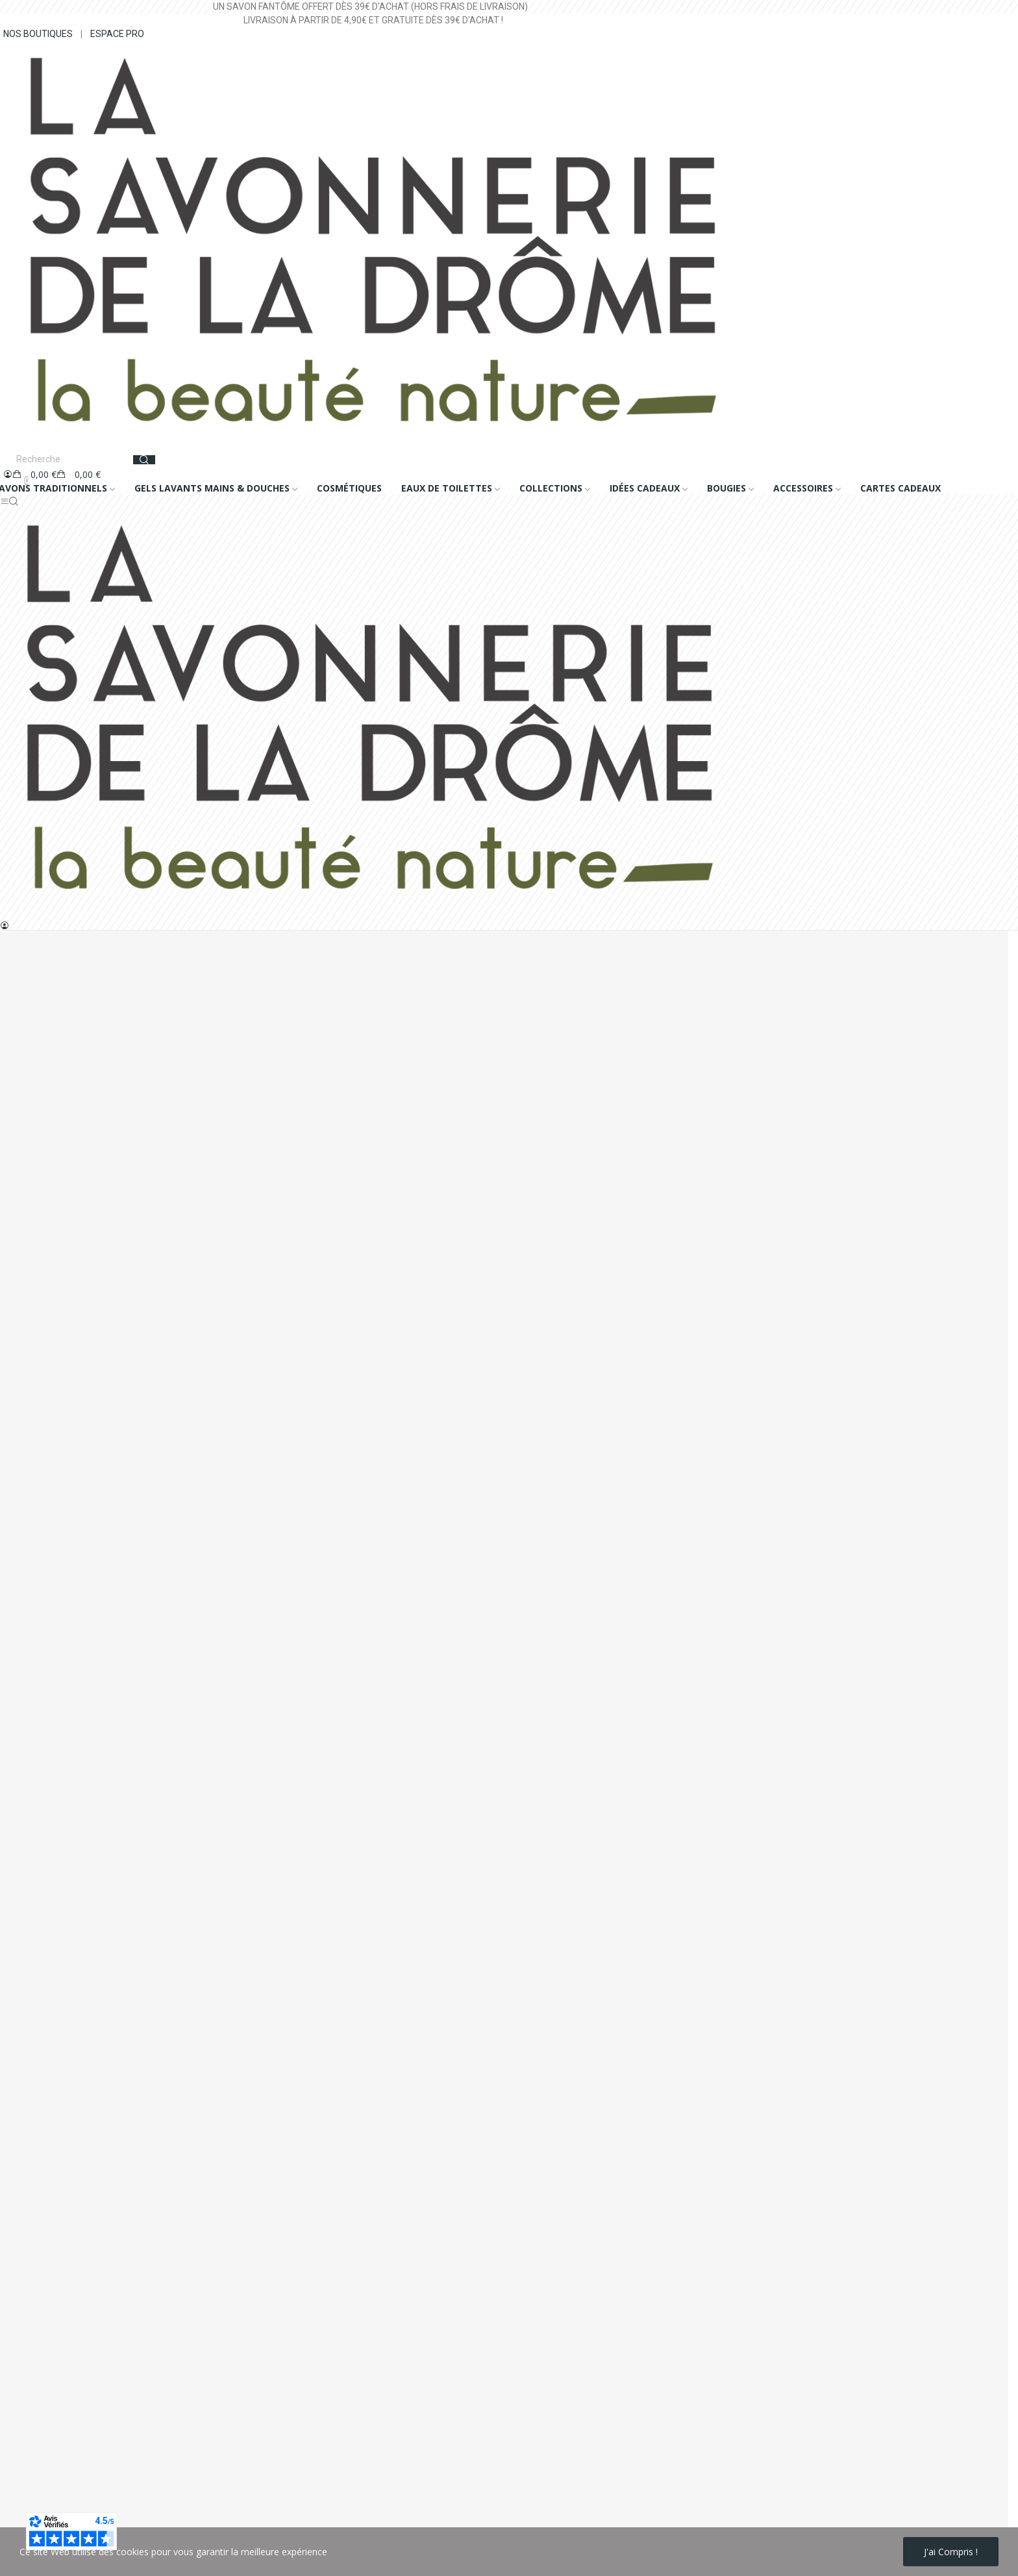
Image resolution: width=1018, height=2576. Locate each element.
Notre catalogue (34, 1587)
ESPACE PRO (117, 34)
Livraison (19, 1455)
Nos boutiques (31, 1565)
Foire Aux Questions (42, 1609)
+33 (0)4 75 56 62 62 (71, 1394)
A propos (19, 1521)
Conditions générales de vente (63, 1499)
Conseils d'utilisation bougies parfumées (84, 1631)
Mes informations (37, 1671)
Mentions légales (35, 1477)
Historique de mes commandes (66, 1693)
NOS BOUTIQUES (38, 34)
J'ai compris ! (951, 2551)
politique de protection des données (179, 2507)
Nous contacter (33, 1543)
